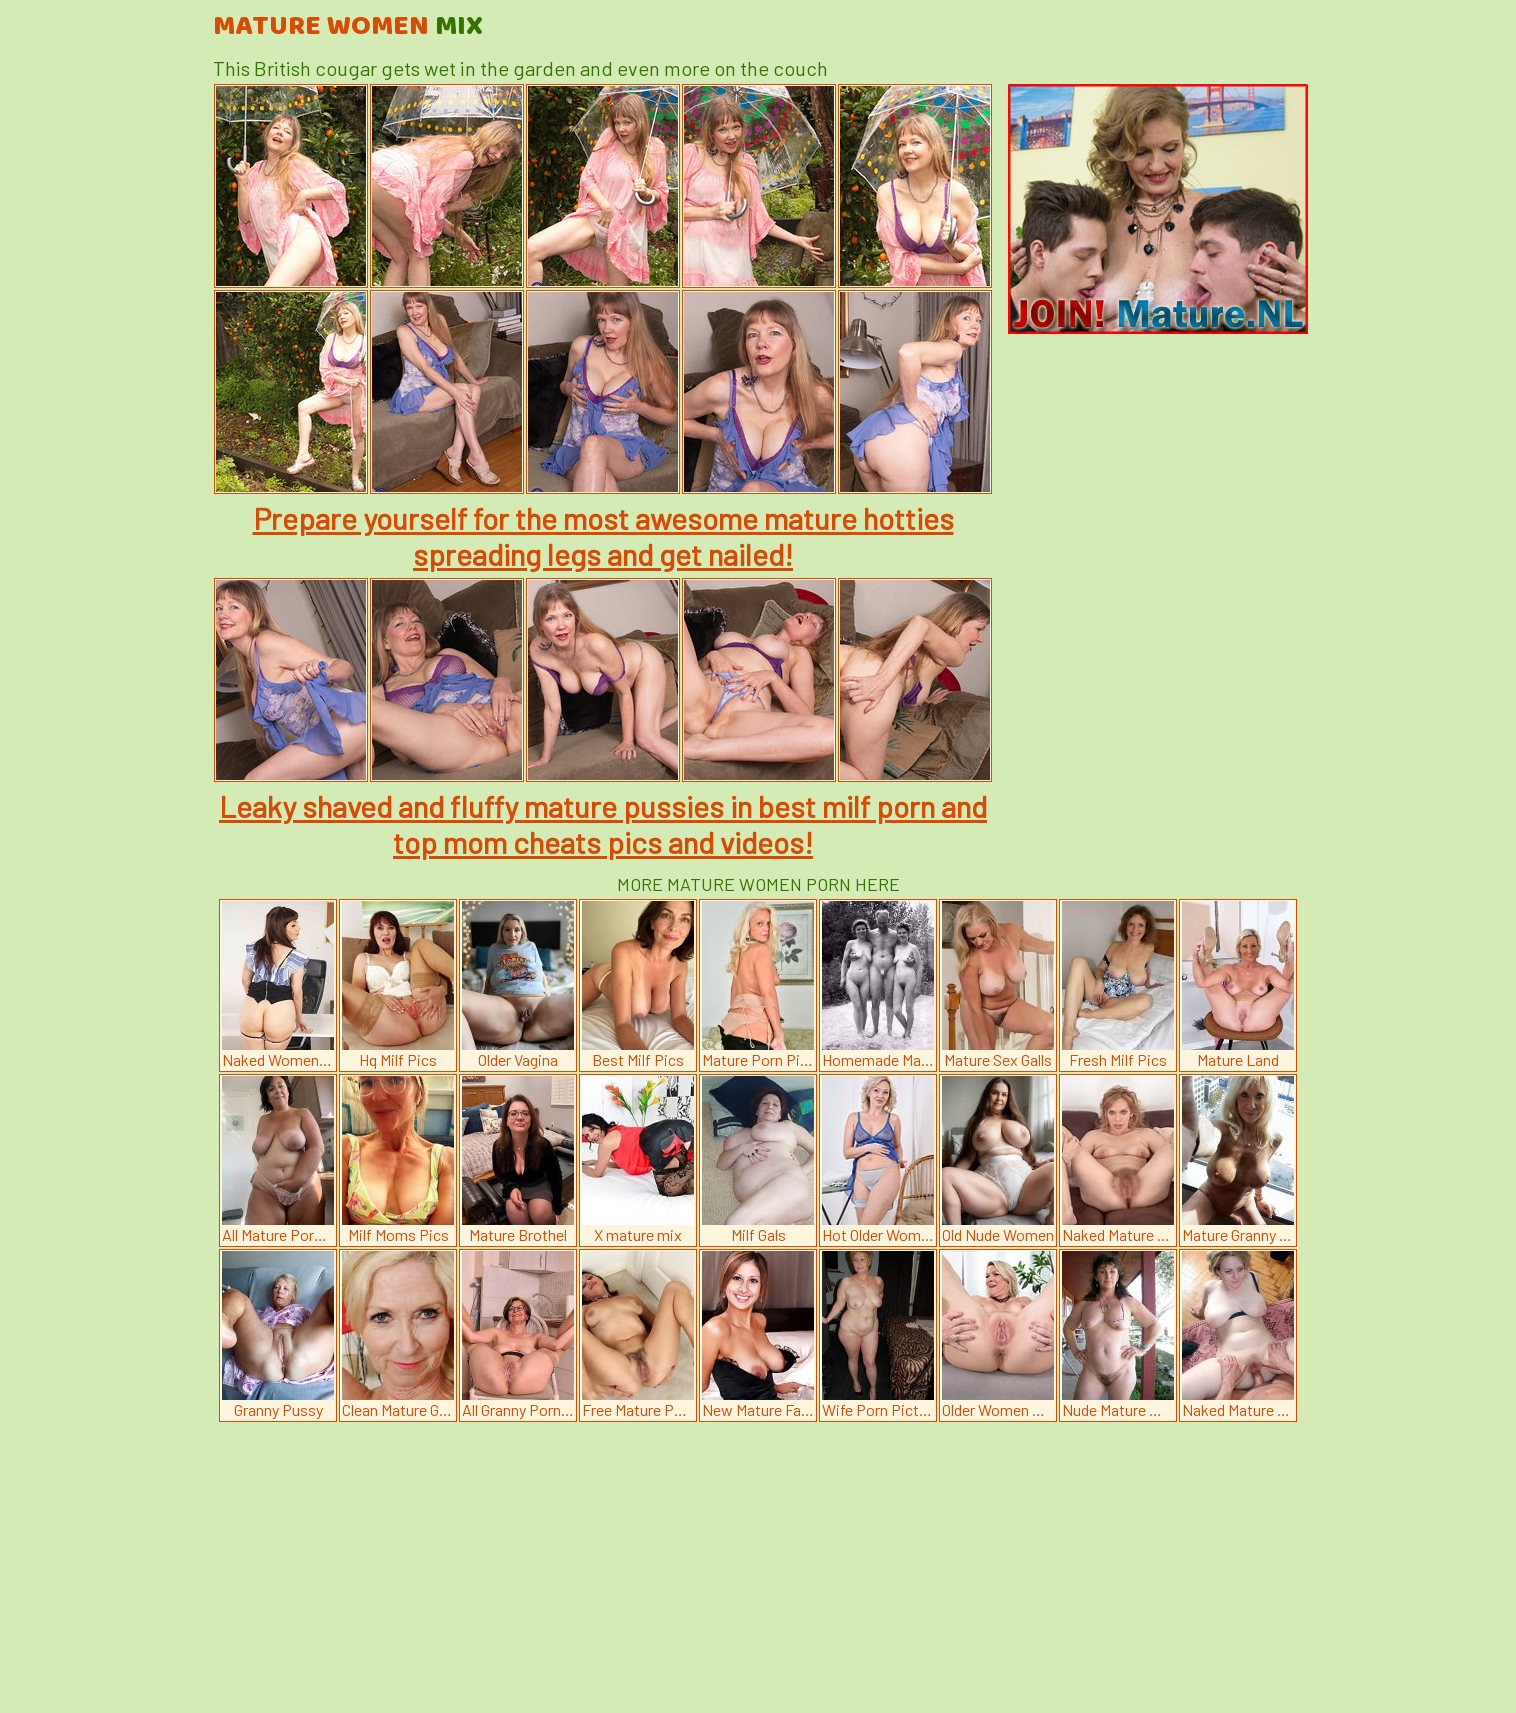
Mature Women (348, 27)
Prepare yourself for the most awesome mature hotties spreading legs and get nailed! (603, 536)
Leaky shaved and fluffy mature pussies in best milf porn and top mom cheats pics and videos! (603, 824)
